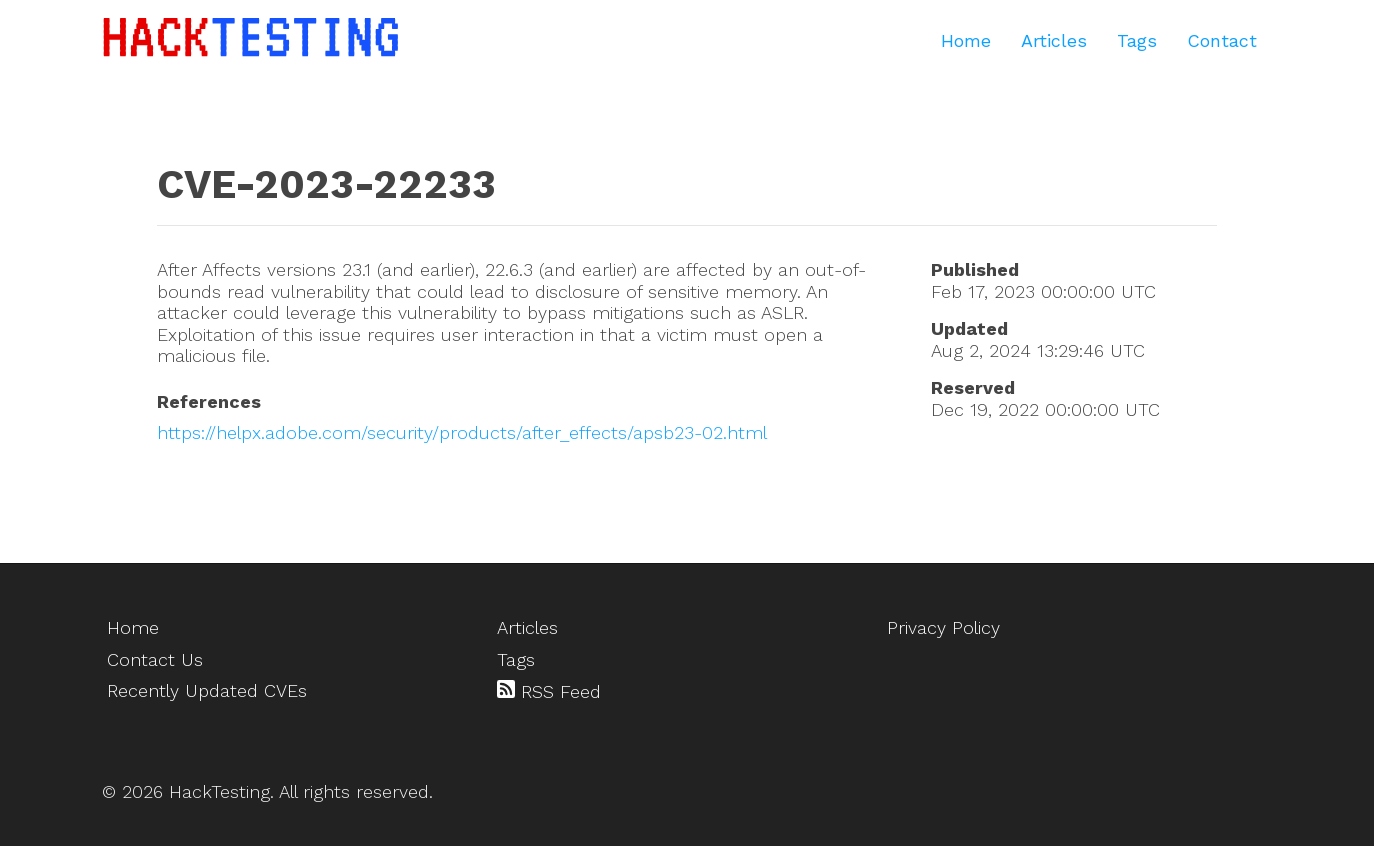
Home (966, 40)
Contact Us (155, 659)
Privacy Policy (943, 627)
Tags (1137, 40)
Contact (1222, 40)
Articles (1054, 40)
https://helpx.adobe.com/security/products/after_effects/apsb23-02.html (462, 432)
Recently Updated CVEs (207, 690)
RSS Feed (549, 691)
